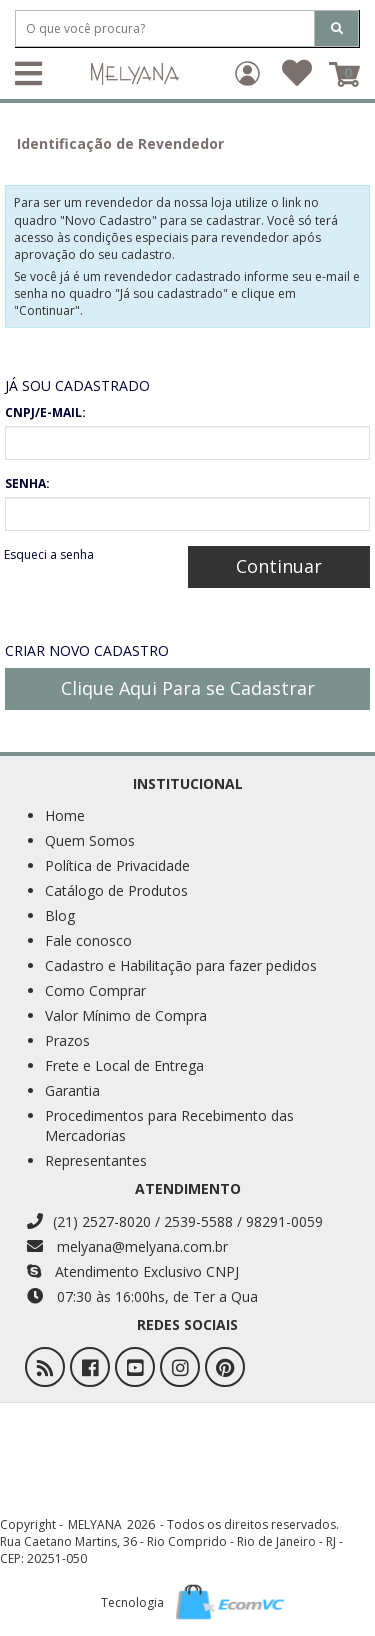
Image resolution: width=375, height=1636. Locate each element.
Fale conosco (88, 940)
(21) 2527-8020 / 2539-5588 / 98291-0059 (175, 1221)
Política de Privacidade (117, 865)
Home (65, 815)
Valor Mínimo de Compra (126, 1015)
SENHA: (27, 483)
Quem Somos (90, 840)
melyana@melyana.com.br (127, 1246)
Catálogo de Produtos (116, 890)
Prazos (67, 1040)
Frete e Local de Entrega (124, 1065)
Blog (60, 915)
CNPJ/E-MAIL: (45, 412)
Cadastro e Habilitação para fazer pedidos (181, 965)
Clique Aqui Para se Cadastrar (188, 688)
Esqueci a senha (49, 554)
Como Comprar (95, 990)
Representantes (96, 1160)
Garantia (72, 1090)
